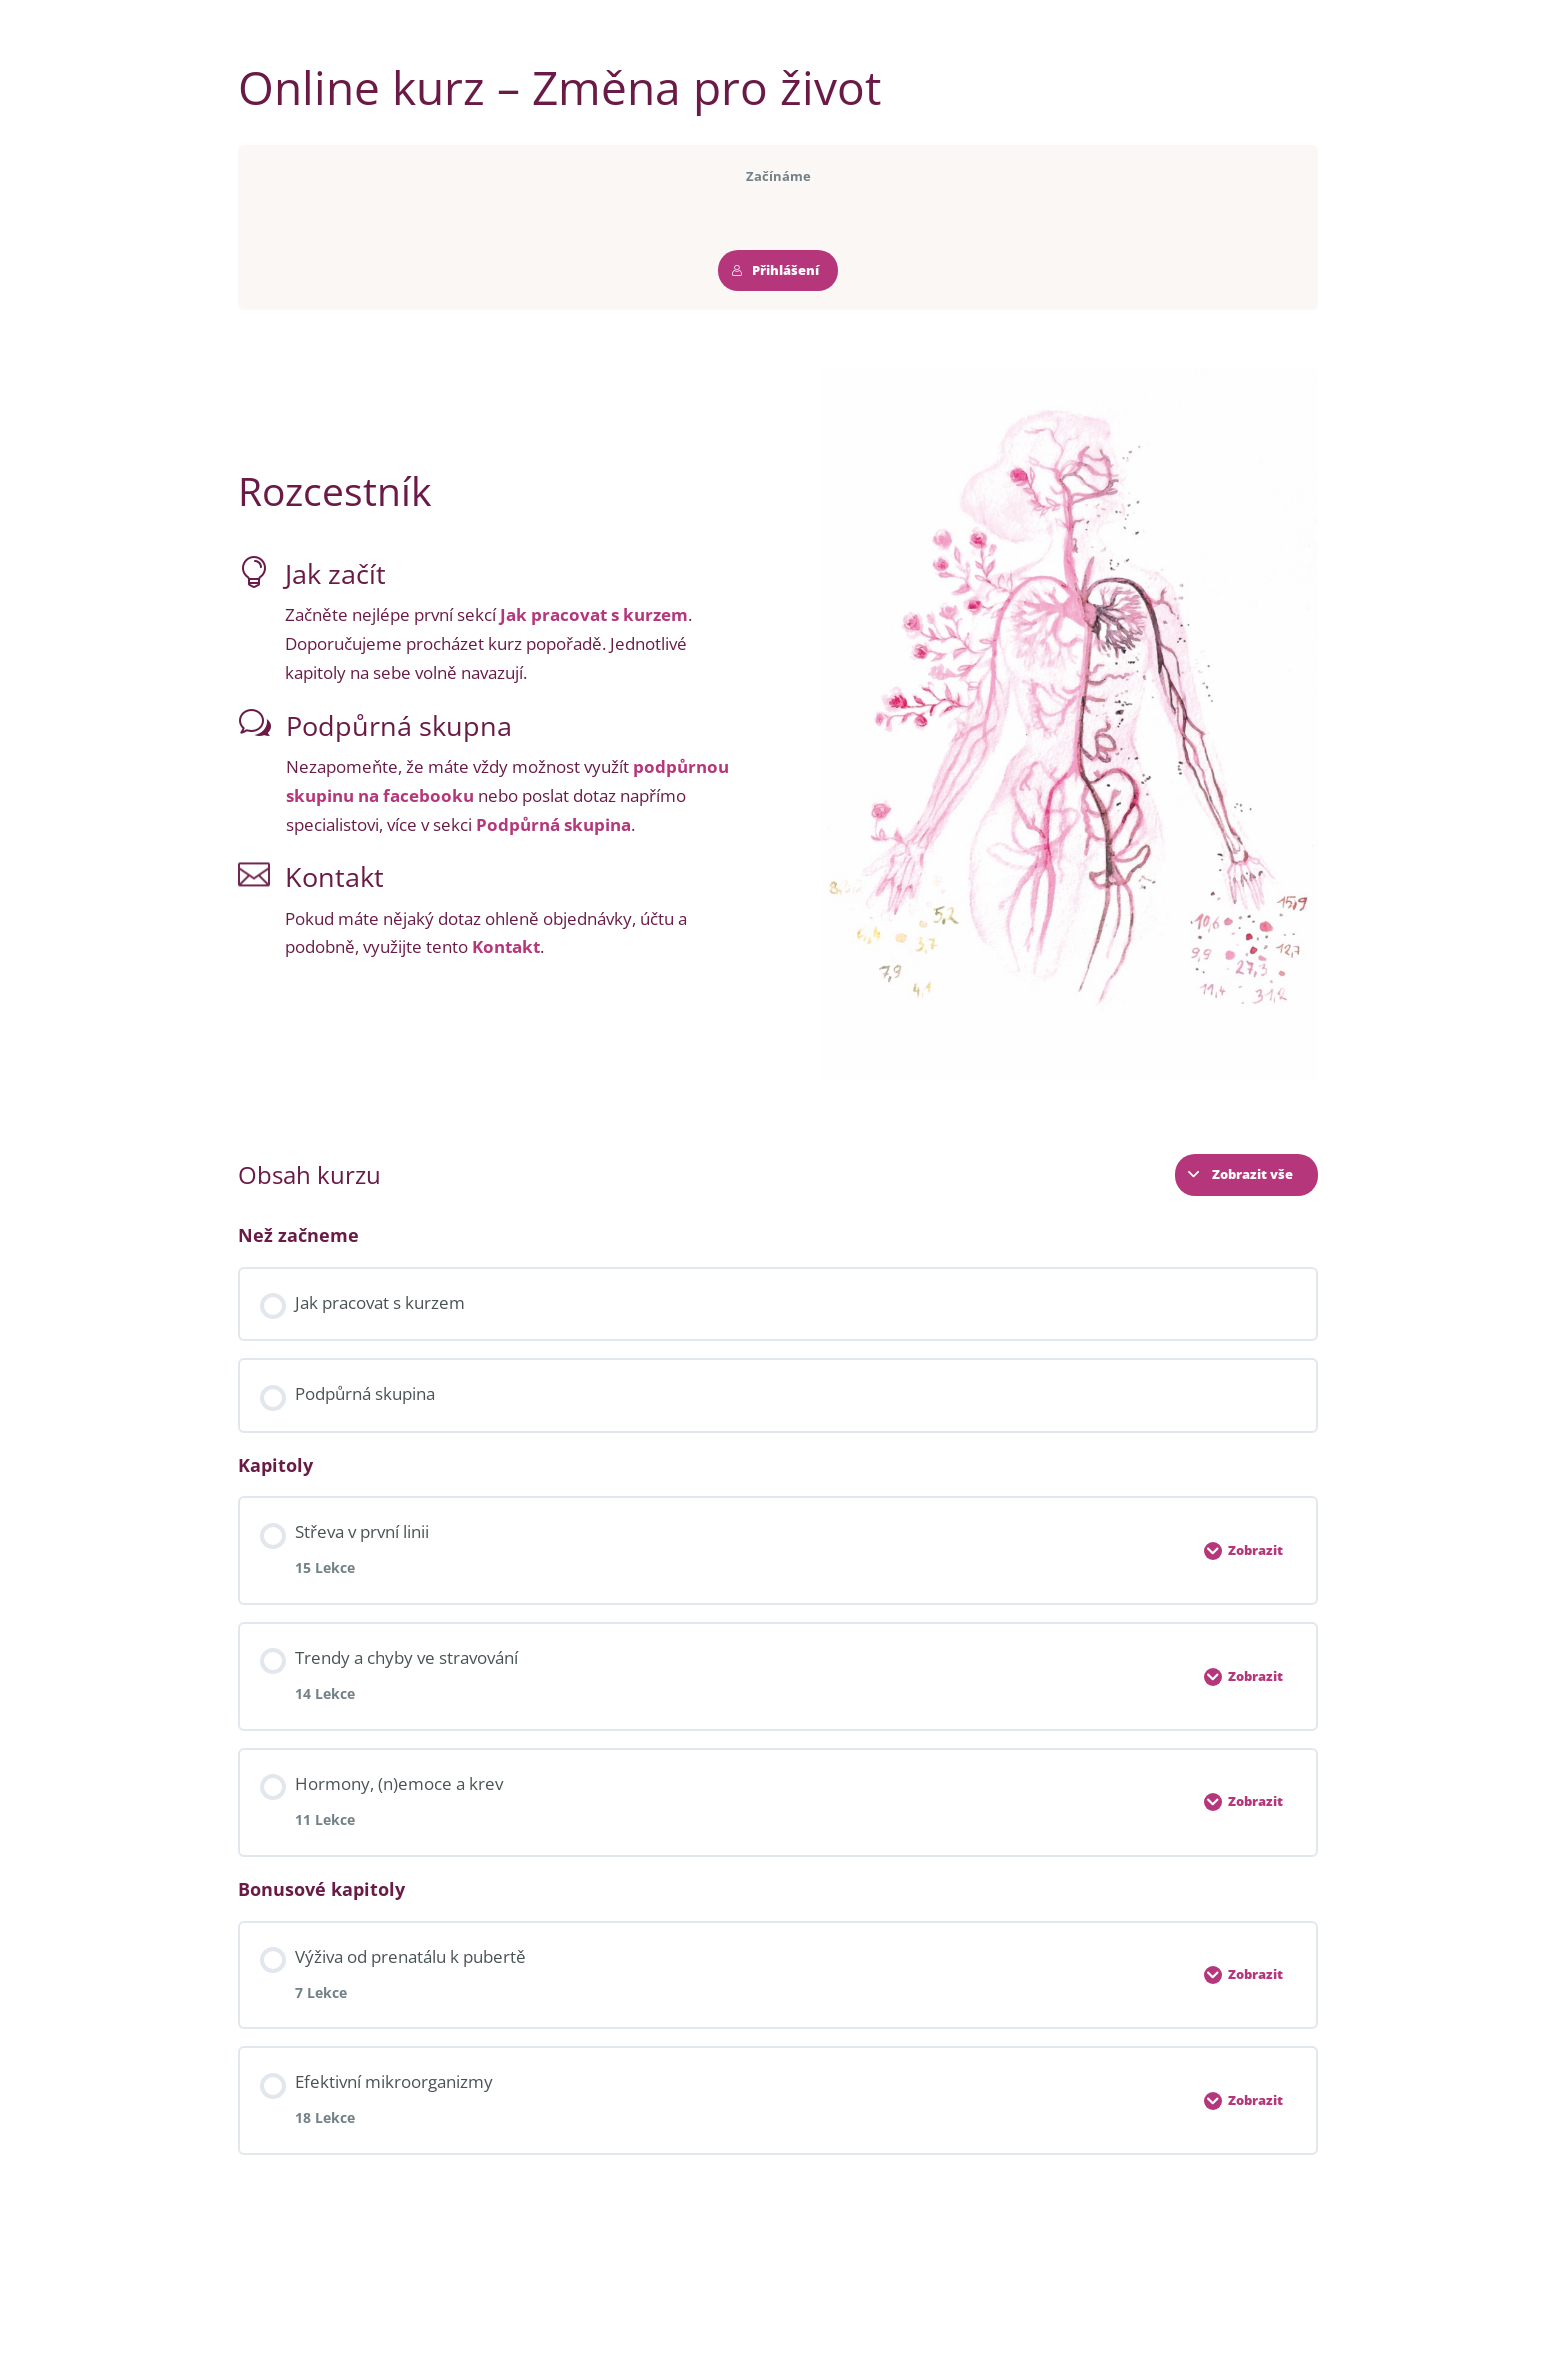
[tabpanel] (778, 723)
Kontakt (506, 946)
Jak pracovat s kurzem (594, 614)
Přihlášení (775, 270)
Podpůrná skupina (553, 824)
